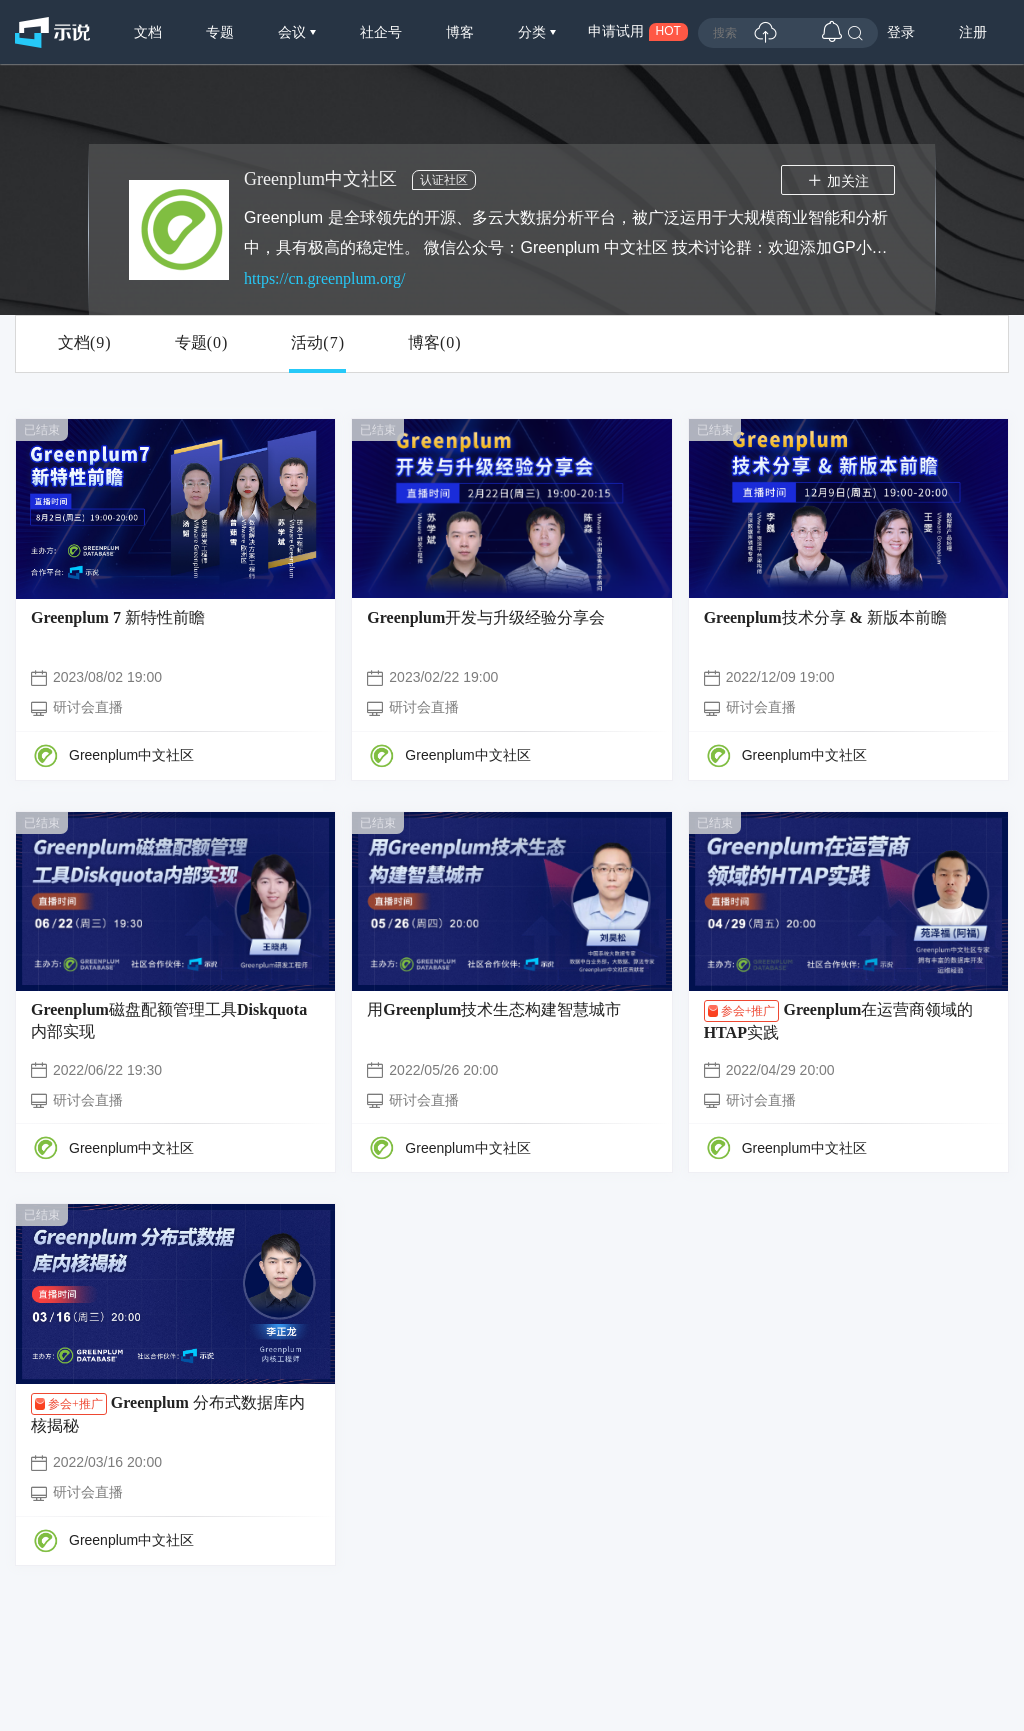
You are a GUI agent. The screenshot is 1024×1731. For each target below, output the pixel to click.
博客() (434, 343)
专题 (220, 32)
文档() (84, 343)
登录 (901, 32)
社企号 (381, 32)
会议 (294, 32)
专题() (201, 343)
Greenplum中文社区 (131, 755)
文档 (148, 32)
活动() (317, 343)
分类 (534, 32)
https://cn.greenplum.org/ (324, 278)
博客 (460, 32)
